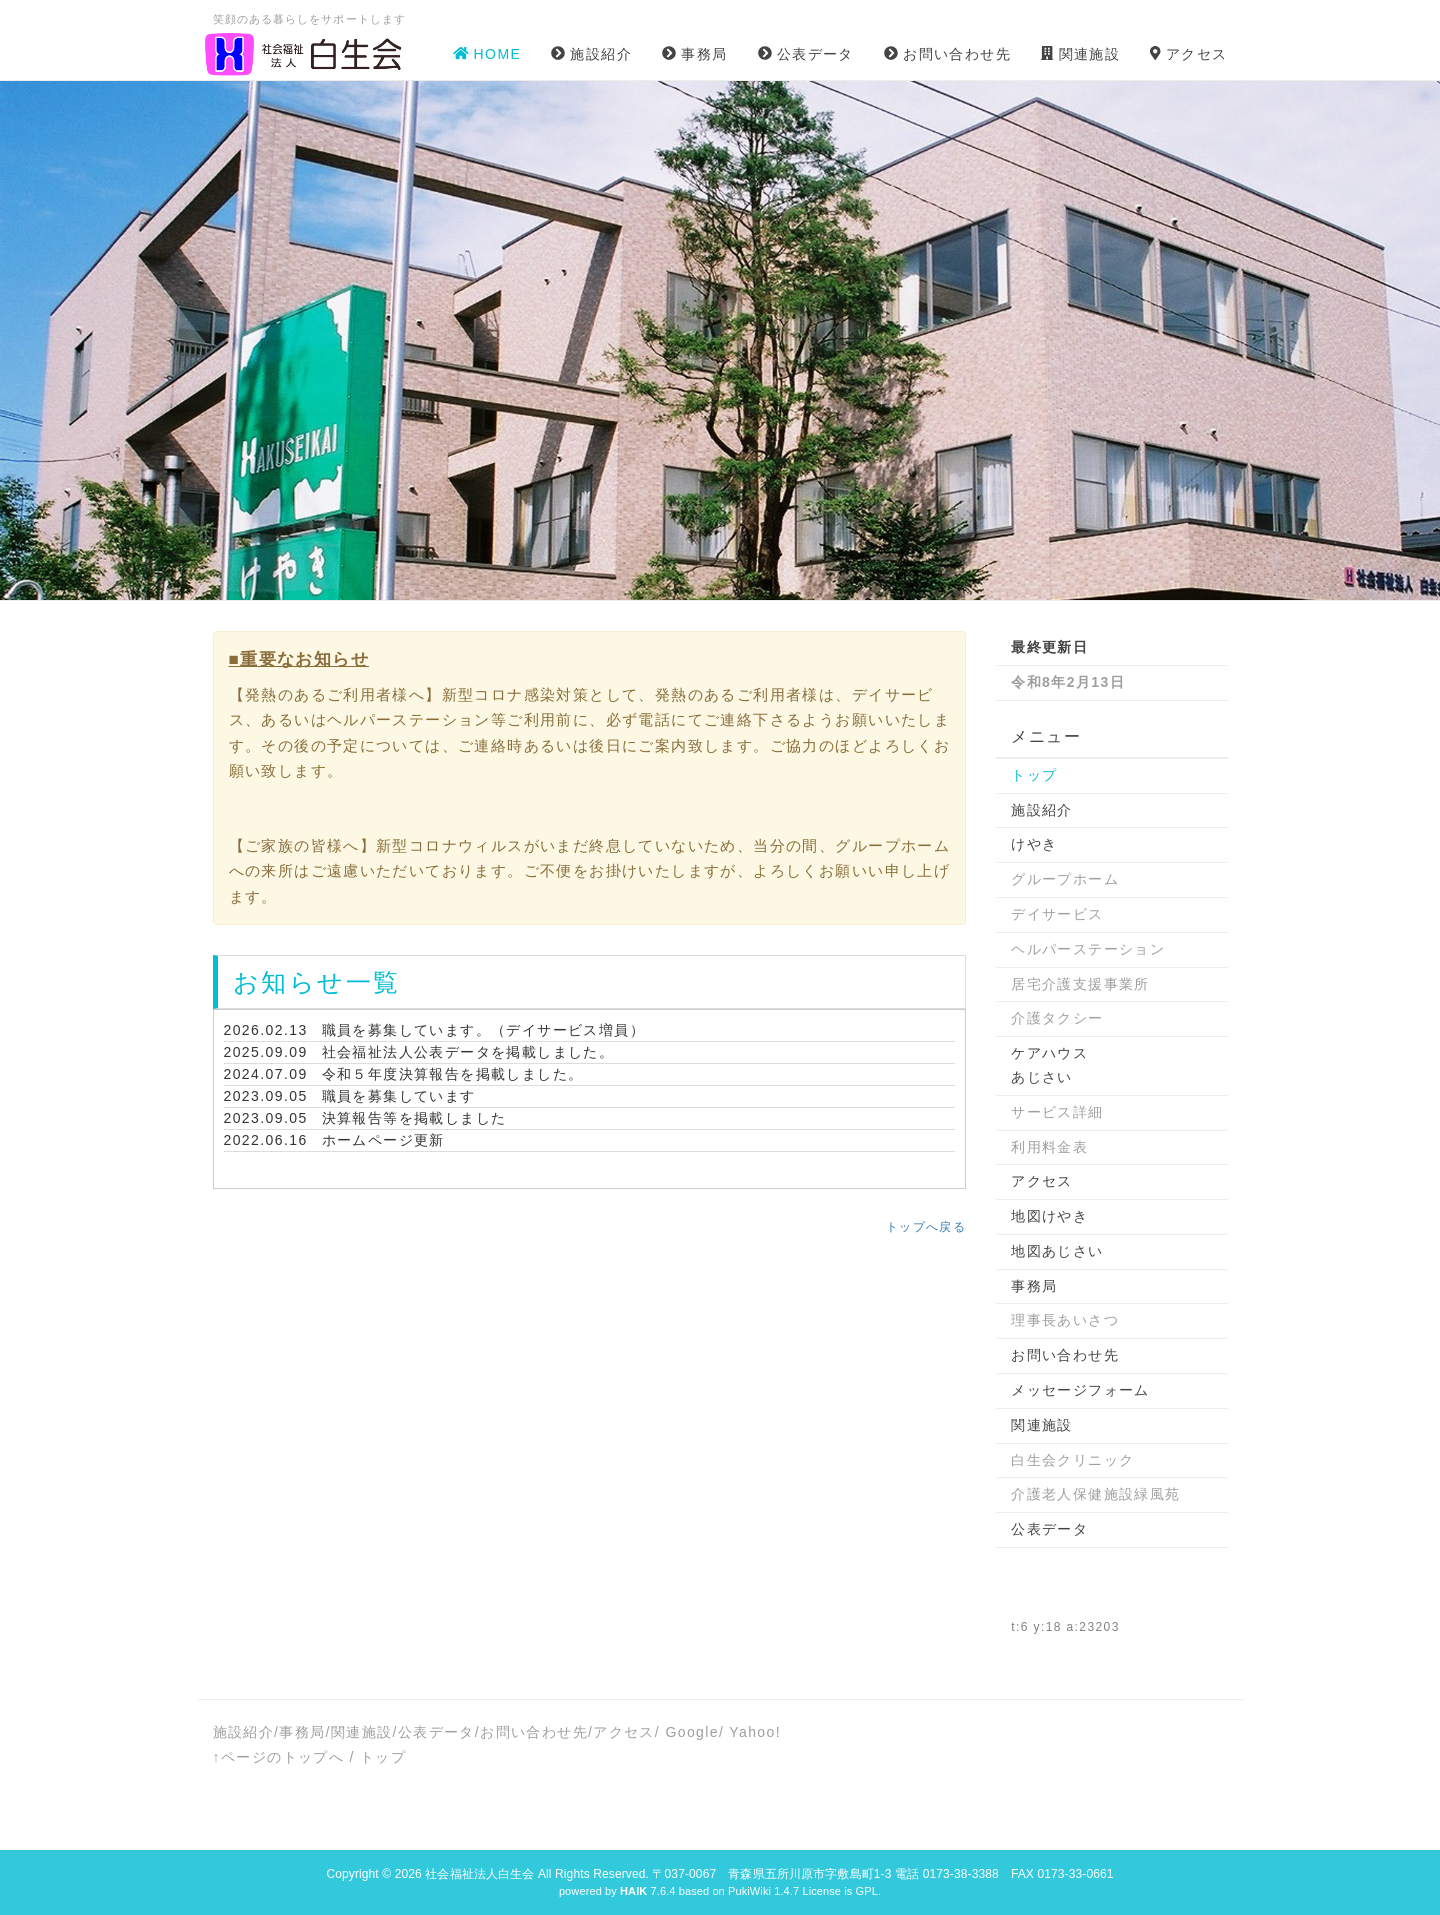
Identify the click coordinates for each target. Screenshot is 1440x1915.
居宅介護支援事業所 (1080, 984)
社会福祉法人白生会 (479, 1874)
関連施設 (1042, 1425)
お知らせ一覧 (317, 982)
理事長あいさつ (1065, 1320)
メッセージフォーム (1080, 1390)
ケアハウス (1049, 1053)
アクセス (1042, 1181)
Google (692, 1732)
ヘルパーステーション (1088, 949)
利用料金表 (1049, 1147)
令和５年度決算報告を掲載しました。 (453, 1074)
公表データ (1049, 1529)
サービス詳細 (1057, 1112)
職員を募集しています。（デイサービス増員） (483, 1030)
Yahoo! (755, 1732)
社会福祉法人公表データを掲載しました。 (468, 1052)
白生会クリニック (1072, 1460)
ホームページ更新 (383, 1140)
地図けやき (1049, 1216)
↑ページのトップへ (279, 1757)
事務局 (1034, 1286)
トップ (1034, 775)
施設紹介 (1042, 810)
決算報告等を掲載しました (414, 1118)
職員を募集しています (399, 1096)
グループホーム (1065, 879)
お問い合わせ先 (1065, 1355)
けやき (1034, 844)
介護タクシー (1057, 1018)
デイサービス (1057, 914)
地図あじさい (1057, 1251)
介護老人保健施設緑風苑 (1095, 1494)
